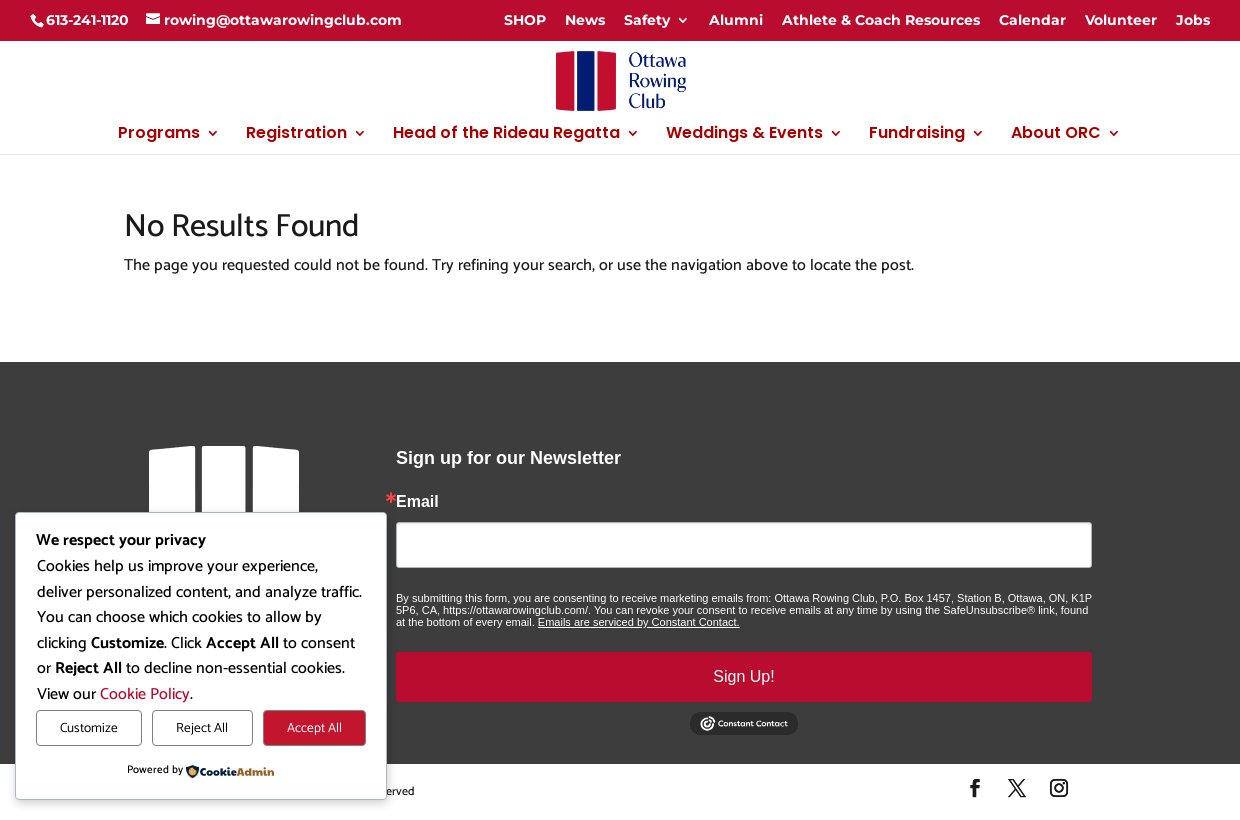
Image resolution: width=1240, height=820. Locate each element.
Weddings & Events (744, 135)
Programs (159, 135)
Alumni (736, 20)
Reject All (202, 728)
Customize (89, 728)
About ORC (1056, 135)
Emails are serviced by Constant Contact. (639, 622)
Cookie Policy (145, 694)
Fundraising (917, 135)
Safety (647, 20)
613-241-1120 (87, 20)
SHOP (525, 20)
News (585, 20)
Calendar (1032, 20)
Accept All (314, 728)
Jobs (1193, 20)
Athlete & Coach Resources (881, 20)
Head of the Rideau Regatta (506, 135)
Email (417, 502)
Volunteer (1121, 20)
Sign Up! (743, 676)
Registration (296, 135)
